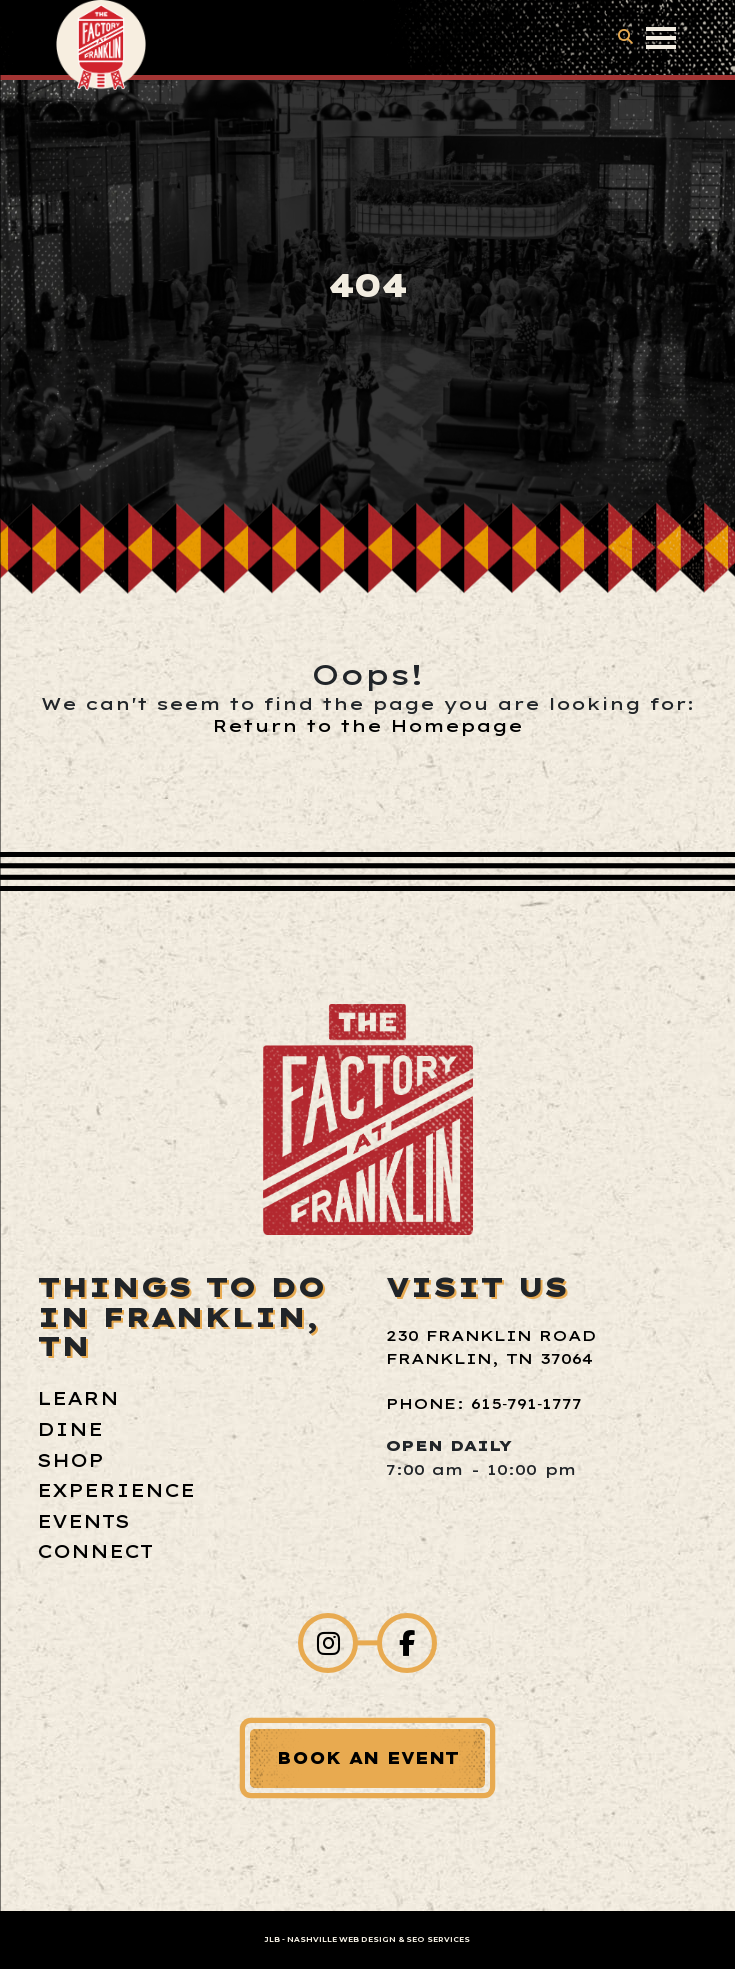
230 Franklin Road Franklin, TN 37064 (491, 1347)
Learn (78, 1398)
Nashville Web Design (341, 1939)
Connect (95, 1551)
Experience (116, 1490)
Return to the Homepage (367, 725)
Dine (70, 1429)
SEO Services (438, 1939)
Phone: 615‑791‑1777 (484, 1403)
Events (83, 1521)
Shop (70, 1460)
